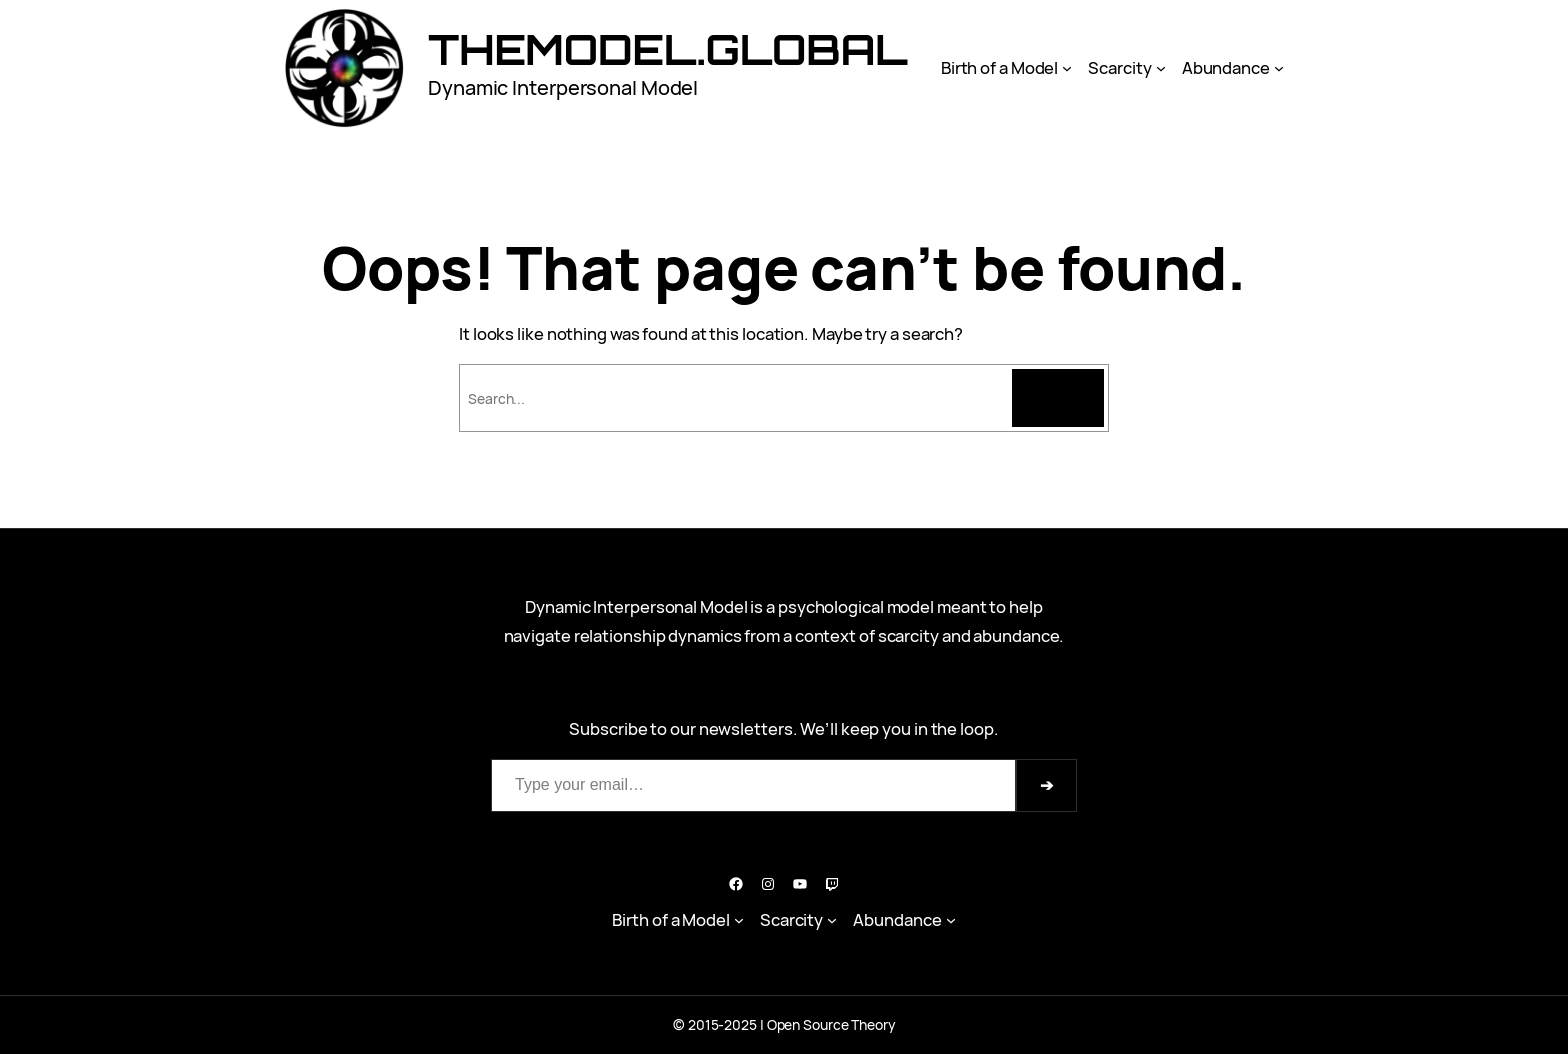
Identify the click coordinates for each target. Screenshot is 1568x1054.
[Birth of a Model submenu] (1067, 68)
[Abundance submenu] (1279, 68)
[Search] (1058, 398)
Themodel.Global (668, 49)
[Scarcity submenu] (1161, 68)
